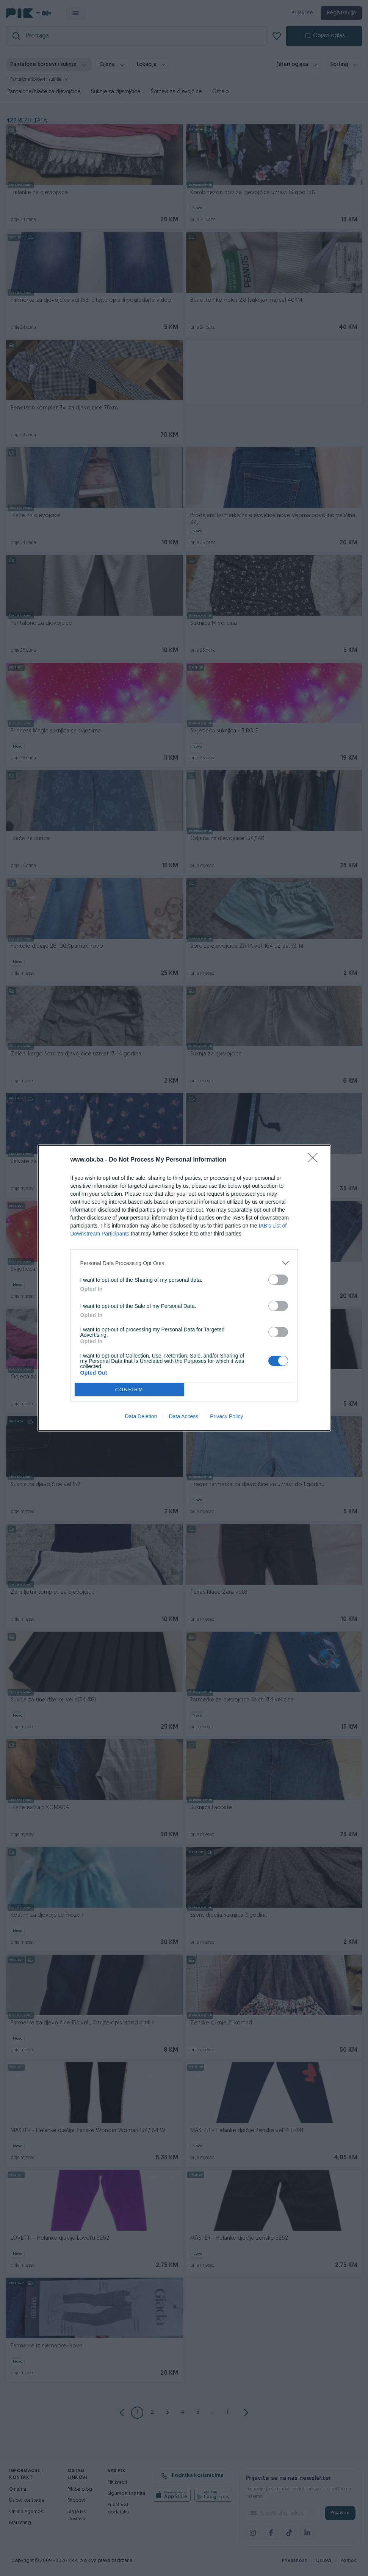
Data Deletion (141, 1416)
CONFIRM (129, 1389)
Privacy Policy (226, 1416)
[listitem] (184, 1263)
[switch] (278, 1280)
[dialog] (184, 1288)
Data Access (183, 1416)
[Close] (315, 1160)
